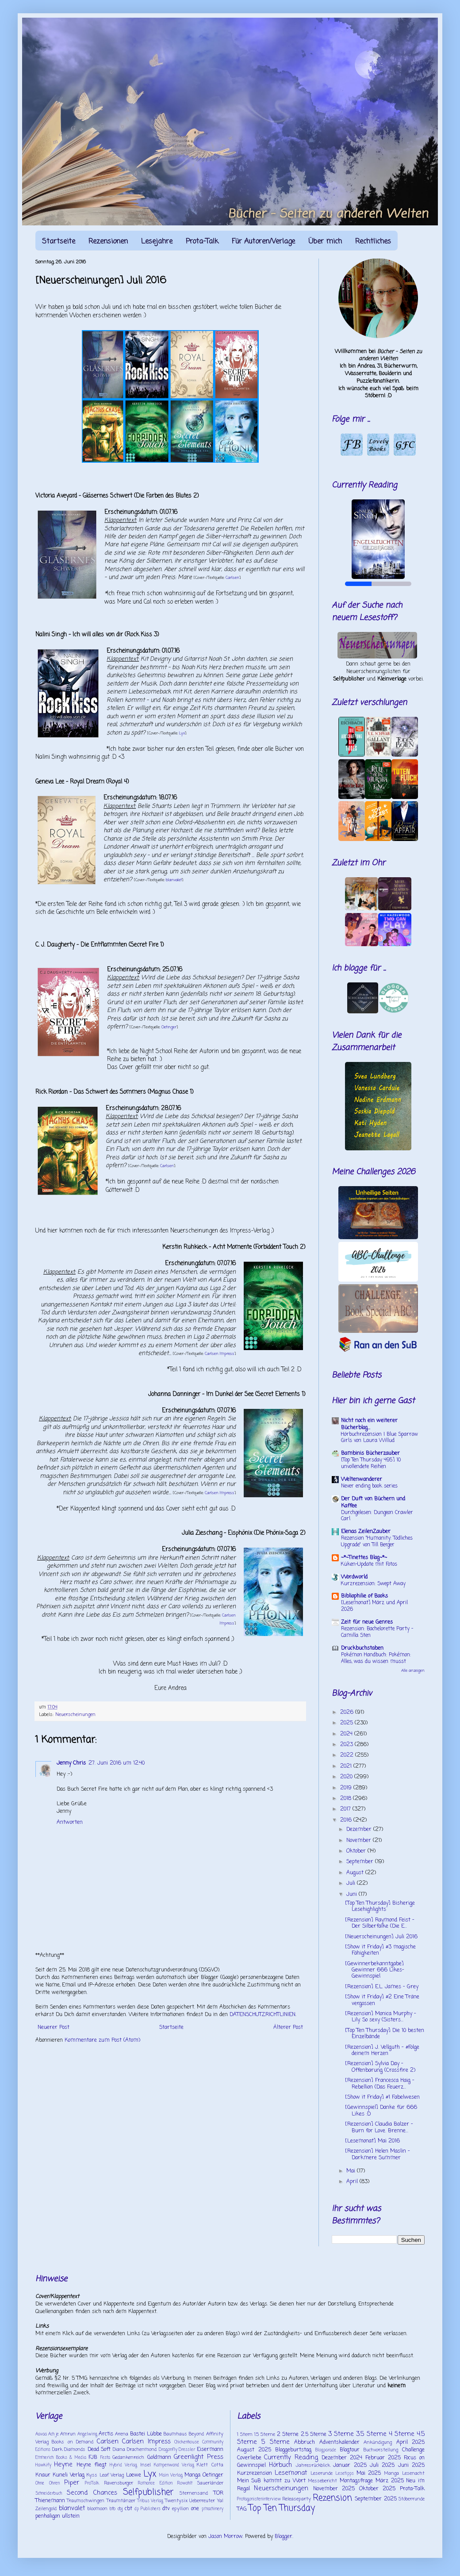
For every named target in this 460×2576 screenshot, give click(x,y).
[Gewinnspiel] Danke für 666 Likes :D (381, 2111)
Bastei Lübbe (146, 2434)
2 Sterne (288, 2435)
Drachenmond (142, 2449)
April (353, 2182)
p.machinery (212, 2509)
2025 (347, 1723)
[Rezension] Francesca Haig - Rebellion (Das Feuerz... (379, 2084)
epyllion (180, 2508)
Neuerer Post (53, 2028)
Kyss (92, 2475)
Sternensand (194, 2493)
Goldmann (159, 2458)
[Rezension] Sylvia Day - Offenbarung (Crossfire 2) (380, 2067)
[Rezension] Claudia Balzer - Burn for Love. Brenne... (379, 2127)
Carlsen (232, 578)
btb (112, 2509)
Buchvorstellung (381, 2450)
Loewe (133, 2475)
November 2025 (334, 2489)
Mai (351, 2171)
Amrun (68, 2434)
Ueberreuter (202, 2500)
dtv (166, 2509)
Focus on (414, 2458)
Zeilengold (46, 2508)
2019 (346, 1788)
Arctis (106, 2434)
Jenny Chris (71, 1763)
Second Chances (92, 2493)
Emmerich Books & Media (60, 2457)
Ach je (53, 2434)
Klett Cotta (210, 2465)
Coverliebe (249, 2458)
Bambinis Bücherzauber (370, 1453)
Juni (352, 1895)
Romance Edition (155, 2483)
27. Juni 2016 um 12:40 (116, 1763)
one (195, 2509)
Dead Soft (99, 2450)
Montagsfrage (356, 2481)
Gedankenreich (128, 2457)
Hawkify (43, 2465)
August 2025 (254, 2450)
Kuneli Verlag (68, 2475)
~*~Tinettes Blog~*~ (364, 1558)
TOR (218, 2493)
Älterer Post (288, 2028)
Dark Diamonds (69, 2449)
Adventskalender (339, 2443)
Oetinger (168, 1027)
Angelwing (87, 2434)
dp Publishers (147, 2509)
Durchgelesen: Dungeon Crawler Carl (377, 1516)
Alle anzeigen (413, 1671)
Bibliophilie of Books (364, 1596)
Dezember (359, 1830)
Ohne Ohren (47, 2483)
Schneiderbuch (48, 2493)
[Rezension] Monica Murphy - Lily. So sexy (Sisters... (380, 2017)
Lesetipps (345, 2473)
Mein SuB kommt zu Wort (271, 2481)
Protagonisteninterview (259, 2499)
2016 (346, 1820)
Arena (121, 2434)
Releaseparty (296, 2499)
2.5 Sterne (313, 2435)
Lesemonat (291, 2473)
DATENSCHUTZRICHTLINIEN (262, 2015)
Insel (145, 2465)
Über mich (325, 241)
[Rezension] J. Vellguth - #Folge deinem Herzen (382, 2050)
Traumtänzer (121, 2500)
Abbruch (304, 2443)
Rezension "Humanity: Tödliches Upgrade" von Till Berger (377, 1541)
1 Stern (245, 2434)
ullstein (71, 2516)
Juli (351, 1883)
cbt (128, 2509)
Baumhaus (175, 2434)
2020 (347, 1777)
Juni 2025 (411, 2465)
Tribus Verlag (150, 2501)
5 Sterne (275, 2442)
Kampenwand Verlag (174, 2465)
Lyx (182, 733)
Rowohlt (184, 2483)
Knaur (42, 2475)
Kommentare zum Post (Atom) (102, 2040)
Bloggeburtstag (293, 2450)
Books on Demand (72, 2442)
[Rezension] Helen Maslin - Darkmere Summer (377, 2154)
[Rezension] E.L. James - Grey (381, 1987)
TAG (242, 2509)
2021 (346, 1766)
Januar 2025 (349, 2465)
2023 (347, 1745)
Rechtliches (373, 241)
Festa (105, 2457)
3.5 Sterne (371, 2434)
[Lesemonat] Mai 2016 (372, 2141)
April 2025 (410, 2443)
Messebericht (322, 2481)
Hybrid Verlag (123, 2465)
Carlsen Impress (219, 1354)
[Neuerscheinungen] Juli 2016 (381, 1937)
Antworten (70, 1822)
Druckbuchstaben (362, 1648)
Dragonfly (168, 2450)
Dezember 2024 (342, 2458)
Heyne (63, 2464)
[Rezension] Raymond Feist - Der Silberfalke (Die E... (379, 1923)
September (360, 1862)
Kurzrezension (254, 2473)
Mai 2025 (368, 2473)
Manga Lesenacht (404, 2473)
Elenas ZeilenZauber (366, 1532)
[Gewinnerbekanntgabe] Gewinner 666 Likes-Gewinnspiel (374, 1970)
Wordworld (354, 1577)
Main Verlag (171, 2475)
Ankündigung (378, 2442)
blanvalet (174, 880)
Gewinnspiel (251, 2465)
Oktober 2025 (377, 2489)
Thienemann (50, 2501)
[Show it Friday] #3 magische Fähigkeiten (380, 1950)
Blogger (283, 2537)
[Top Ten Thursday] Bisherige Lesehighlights (380, 1906)
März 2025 (390, 2481)
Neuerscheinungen (75, 1714)
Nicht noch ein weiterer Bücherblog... (369, 1424)
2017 (346, 1809)
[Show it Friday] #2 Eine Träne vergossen (382, 2000)
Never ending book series (369, 1486)
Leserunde (321, 2473)
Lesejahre (156, 241)
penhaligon (47, 2516)
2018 (346, 1799)
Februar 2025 (383, 2458)
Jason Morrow (225, 2537)
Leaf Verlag (112, 2475)
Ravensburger (118, 2483)
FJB (92, 2458)
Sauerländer (210, 2483)
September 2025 (375, 2499)
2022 (347, 1755)
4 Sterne (401, 2434)
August (355, 1873)
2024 (347, 1734)
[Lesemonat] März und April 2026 (374, 1606)
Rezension (332, 2498)
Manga (192, 2475)
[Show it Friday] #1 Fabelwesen (382, 2097)
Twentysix (176, 2500)
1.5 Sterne (264, 2434)
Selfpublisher (148, 2492)
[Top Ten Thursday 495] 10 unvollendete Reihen (371, 1463)
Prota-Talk (202, 241)
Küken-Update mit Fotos (369, 1564)
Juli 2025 (382, 2465)
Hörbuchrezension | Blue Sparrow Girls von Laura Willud (379, 1438)
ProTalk (92, 2483)
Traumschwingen (85, 2500)
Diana (119, 2449)
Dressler (187, 2450)
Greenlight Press (198, 2457)
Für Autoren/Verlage (263, 241)
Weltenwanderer (361, 1480)
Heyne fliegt (92, 2465)
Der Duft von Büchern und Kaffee (373, 1502)
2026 (347, 1712)
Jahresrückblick (312, 2465)
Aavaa (41, 2434)
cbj (120, 2508)
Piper (71, 2483)
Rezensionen (108, 241)
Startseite (58, 241)
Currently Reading (291, 2457)
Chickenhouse (186, 2442)
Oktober (357, 1851)
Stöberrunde (412, 2499)
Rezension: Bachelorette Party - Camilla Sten (377, 1632)
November (359, 1841)
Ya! (220, 2500)
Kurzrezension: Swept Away (373, 1584)
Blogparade (325, 2450)
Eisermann (210, 2450)
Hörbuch (280, 2465)
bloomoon (97, 2508)
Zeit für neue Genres (367, 1622)
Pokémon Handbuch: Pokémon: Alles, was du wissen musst (376, 1658)
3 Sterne (341, 2434)
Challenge (413, 2450)
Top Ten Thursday (282, 2508)
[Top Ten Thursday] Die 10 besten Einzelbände (384, 2034)
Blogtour (350, 2450)
